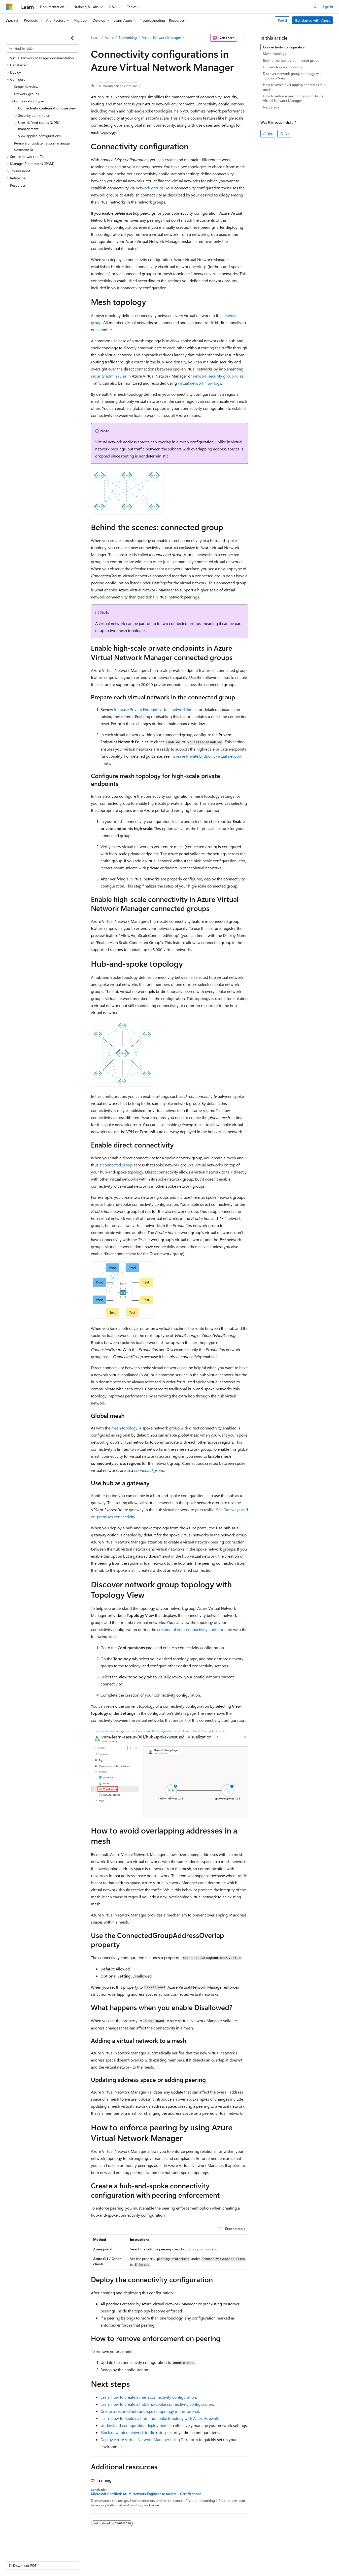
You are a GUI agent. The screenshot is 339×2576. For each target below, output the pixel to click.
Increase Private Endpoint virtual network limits (155, 709)
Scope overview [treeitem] (26, 86)
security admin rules (108, 376)
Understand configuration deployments (134, 2425)
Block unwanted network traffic (127, 2432)
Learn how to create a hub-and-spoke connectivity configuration (156, 2404)
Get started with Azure (312, 20)
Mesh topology (274, 53)
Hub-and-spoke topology (282, 67)
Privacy (110, 2560)
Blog (68, 2560)
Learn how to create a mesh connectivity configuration (148, 2397)
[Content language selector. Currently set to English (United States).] (29, 2549)
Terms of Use (184, 2560)
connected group (117, 1164)
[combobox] (42, 48)
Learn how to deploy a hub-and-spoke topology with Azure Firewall (159, 2418)
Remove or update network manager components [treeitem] (42, 146)
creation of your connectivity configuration (194, 1629)
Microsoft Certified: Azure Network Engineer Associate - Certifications (146, 2494)
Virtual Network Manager (161, 37)
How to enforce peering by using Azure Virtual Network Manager (293, 98)
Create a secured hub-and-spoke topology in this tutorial (149, 2411)
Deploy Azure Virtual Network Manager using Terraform (149, 2439)
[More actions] (243, 38)
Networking (128, 37)
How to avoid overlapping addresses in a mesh (294, 87)
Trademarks (209, 2560)
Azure (109, 37)
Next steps (271, 107)
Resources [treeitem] (18, 185)
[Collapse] (72, 37)
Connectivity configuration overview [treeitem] (47, 108)
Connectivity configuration (284, 47)
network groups (149, 187)
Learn (95, 37)
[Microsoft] (9, 7)
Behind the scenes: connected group (291, 60)
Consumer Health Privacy (144, 2560)
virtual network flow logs (199, 383)
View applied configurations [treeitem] (39, 135)
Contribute (90, 2560)
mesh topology (124, 1427)
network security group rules (218, 376)
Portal (282, 20)
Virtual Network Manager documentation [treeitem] (42, 57)
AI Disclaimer (16, 2560)
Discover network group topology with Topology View (293, 75)
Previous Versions (45, 2560)
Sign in (327, 6)
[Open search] (315, 6)
